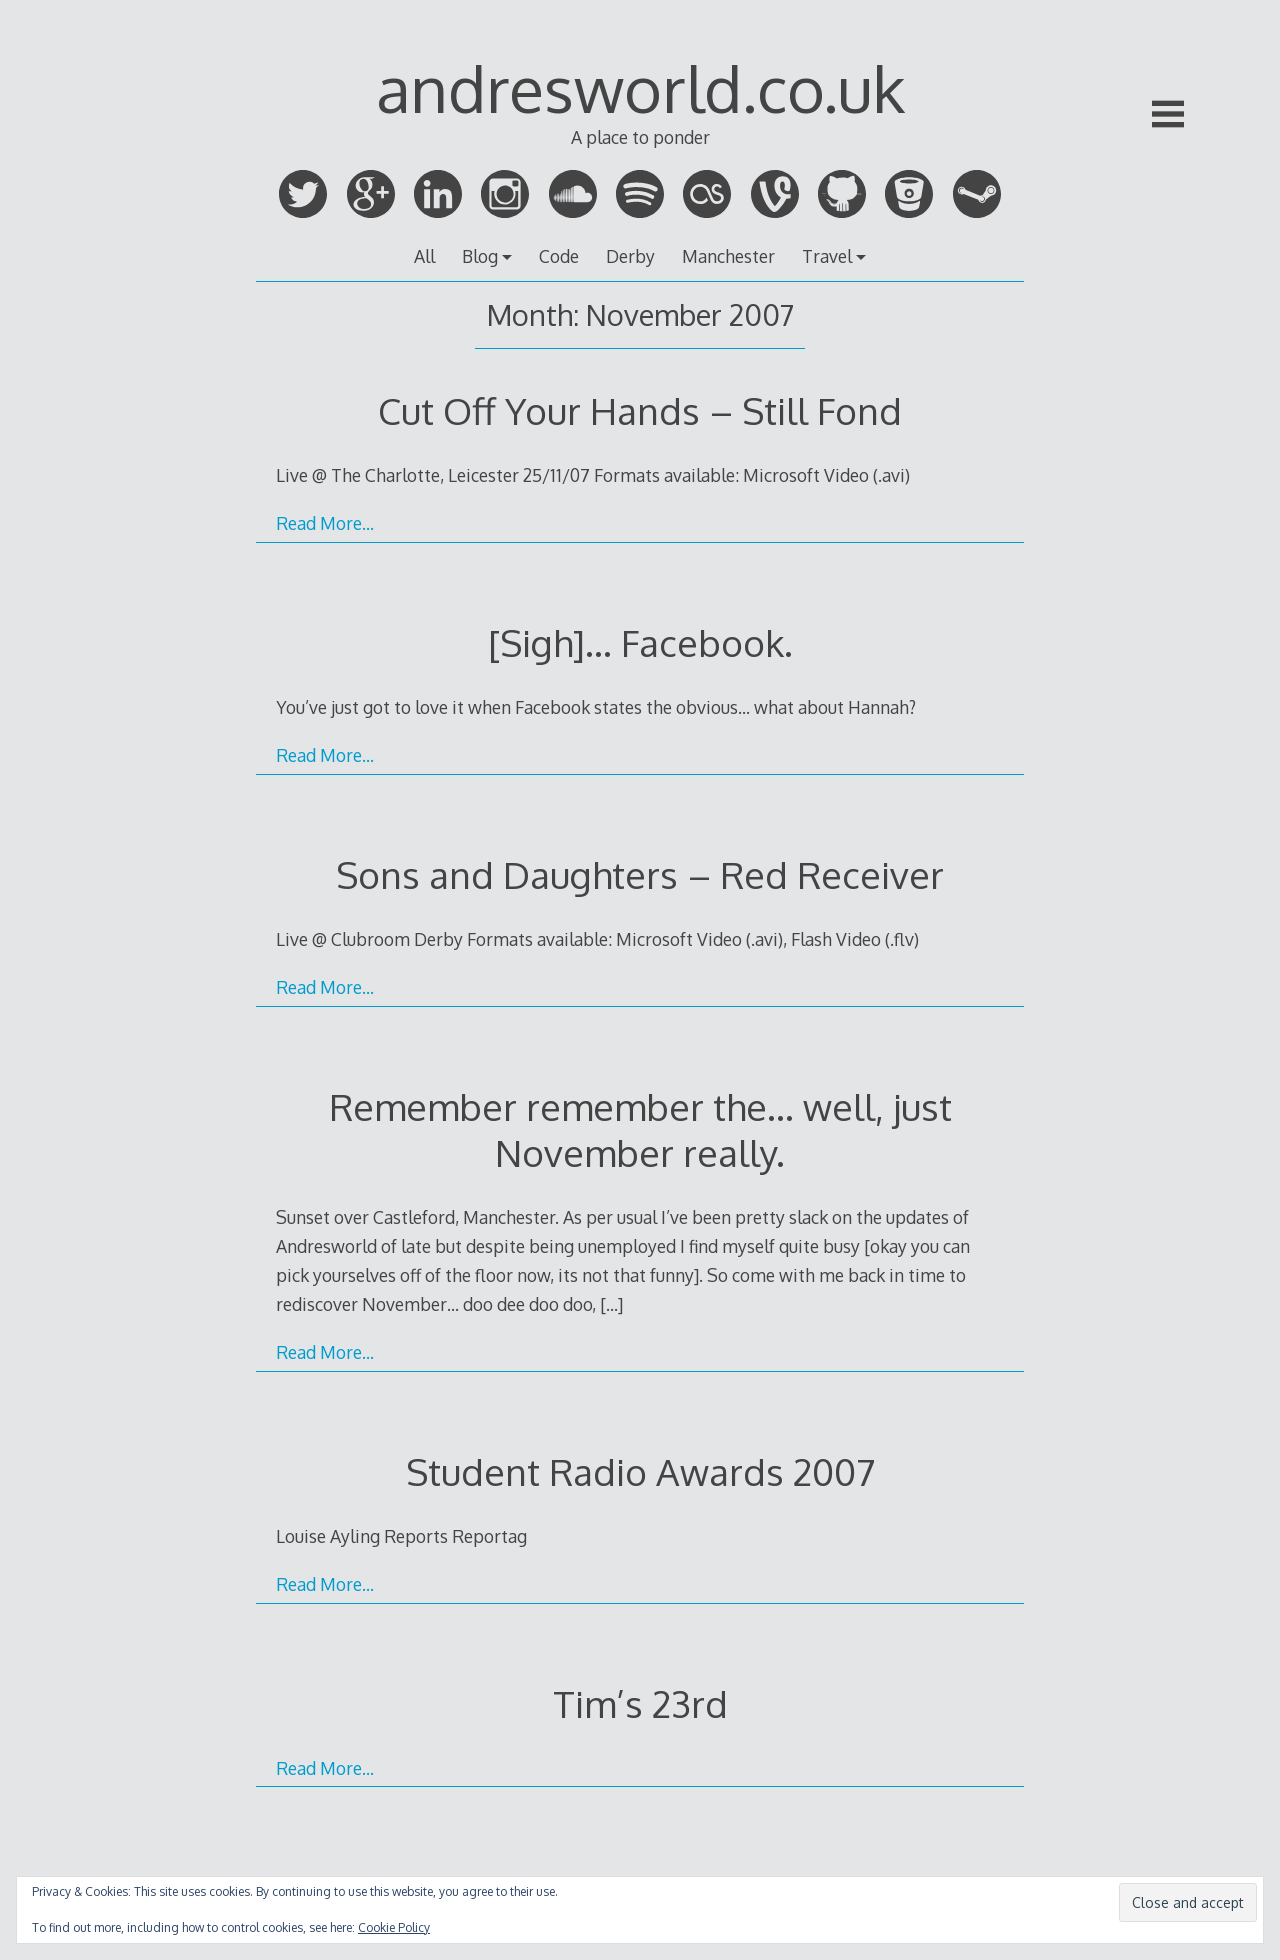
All (424, 256)
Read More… (325, 523)
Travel (827, 256)
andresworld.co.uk (640, 87)
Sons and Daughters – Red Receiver (640, 874)
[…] (611, 1304)
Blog (480, 256)
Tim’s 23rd (640, 1703)
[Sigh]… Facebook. (640, 642)
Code (559, 256)
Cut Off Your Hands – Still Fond (640, 410)
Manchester (728, 256)
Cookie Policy (394, 1927)
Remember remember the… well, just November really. (640, 1129)
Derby (630, 256)
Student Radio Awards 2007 (640, 1471)
